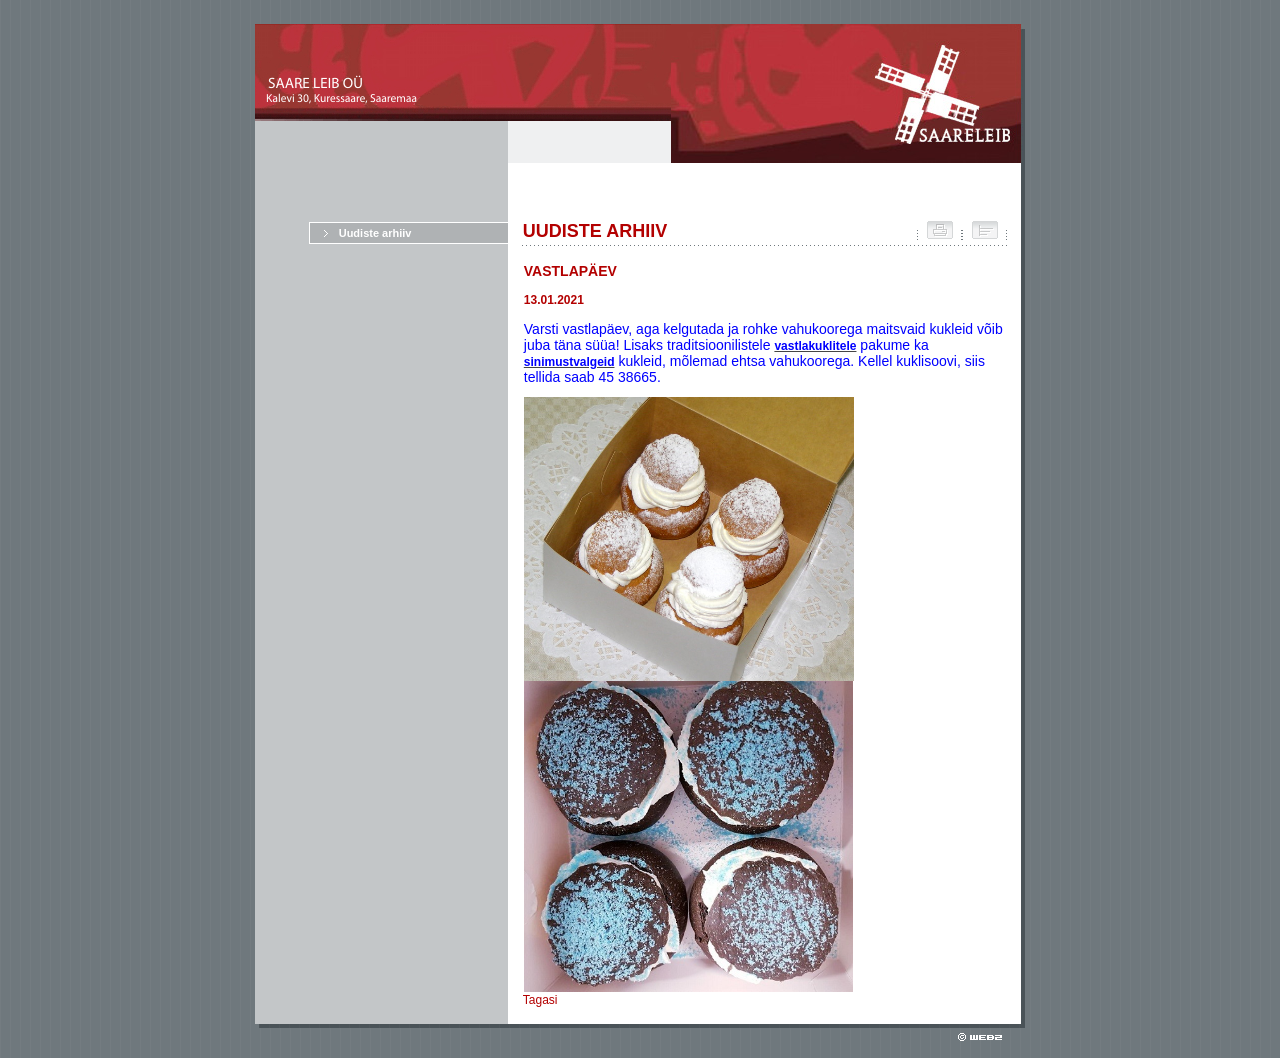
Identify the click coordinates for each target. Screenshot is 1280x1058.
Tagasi (540, 1000)
